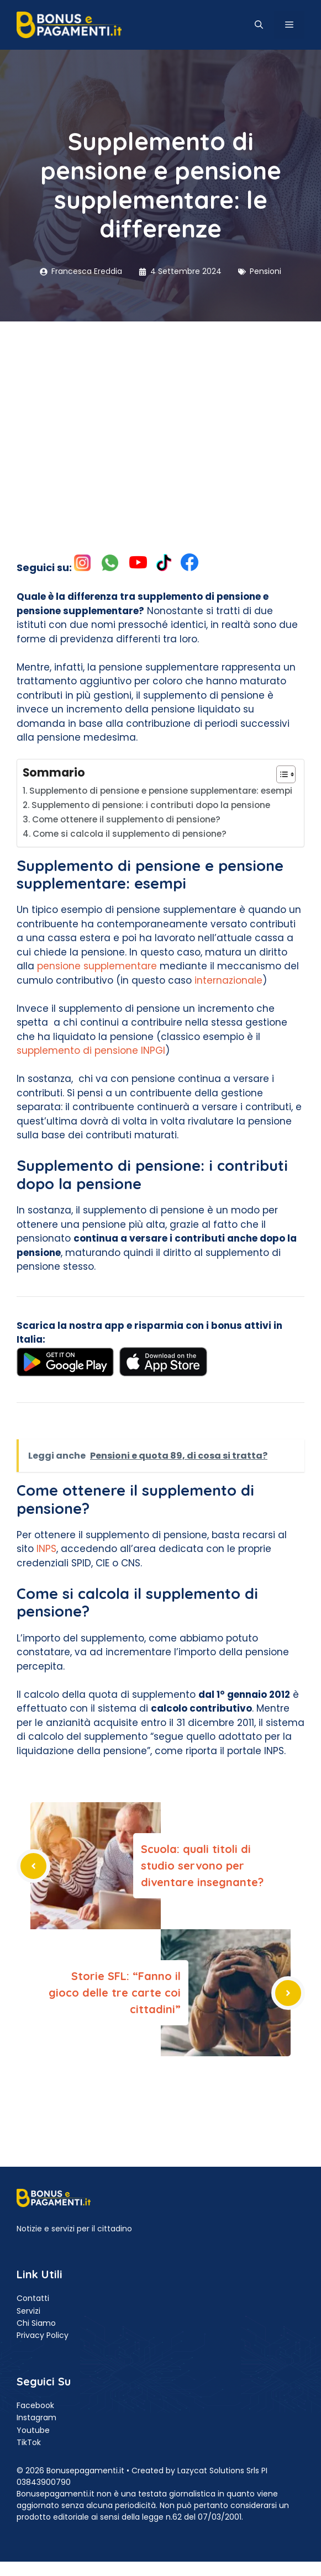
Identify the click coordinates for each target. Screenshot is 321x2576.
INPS (46, 1548)
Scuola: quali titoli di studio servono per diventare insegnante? (202, 1865)
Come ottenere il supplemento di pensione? (126, 819)
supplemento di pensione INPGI (91, 1050)
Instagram (36, 2417)
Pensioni (265, 271)
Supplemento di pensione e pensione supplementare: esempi (160, 790)
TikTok (29, 2442)
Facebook (35, 2405)
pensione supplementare (98, 966)
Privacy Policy (43, 2335)
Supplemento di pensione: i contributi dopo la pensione (150, 805)
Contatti (33, 2298)
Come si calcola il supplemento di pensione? (130, 834)
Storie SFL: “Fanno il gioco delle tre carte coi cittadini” (115, 1992)
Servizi (28, 2310)
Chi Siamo (36, 2323)
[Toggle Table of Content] (280, 774)
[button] (259, 25)
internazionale (228, 980)
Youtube (33, 2430)
